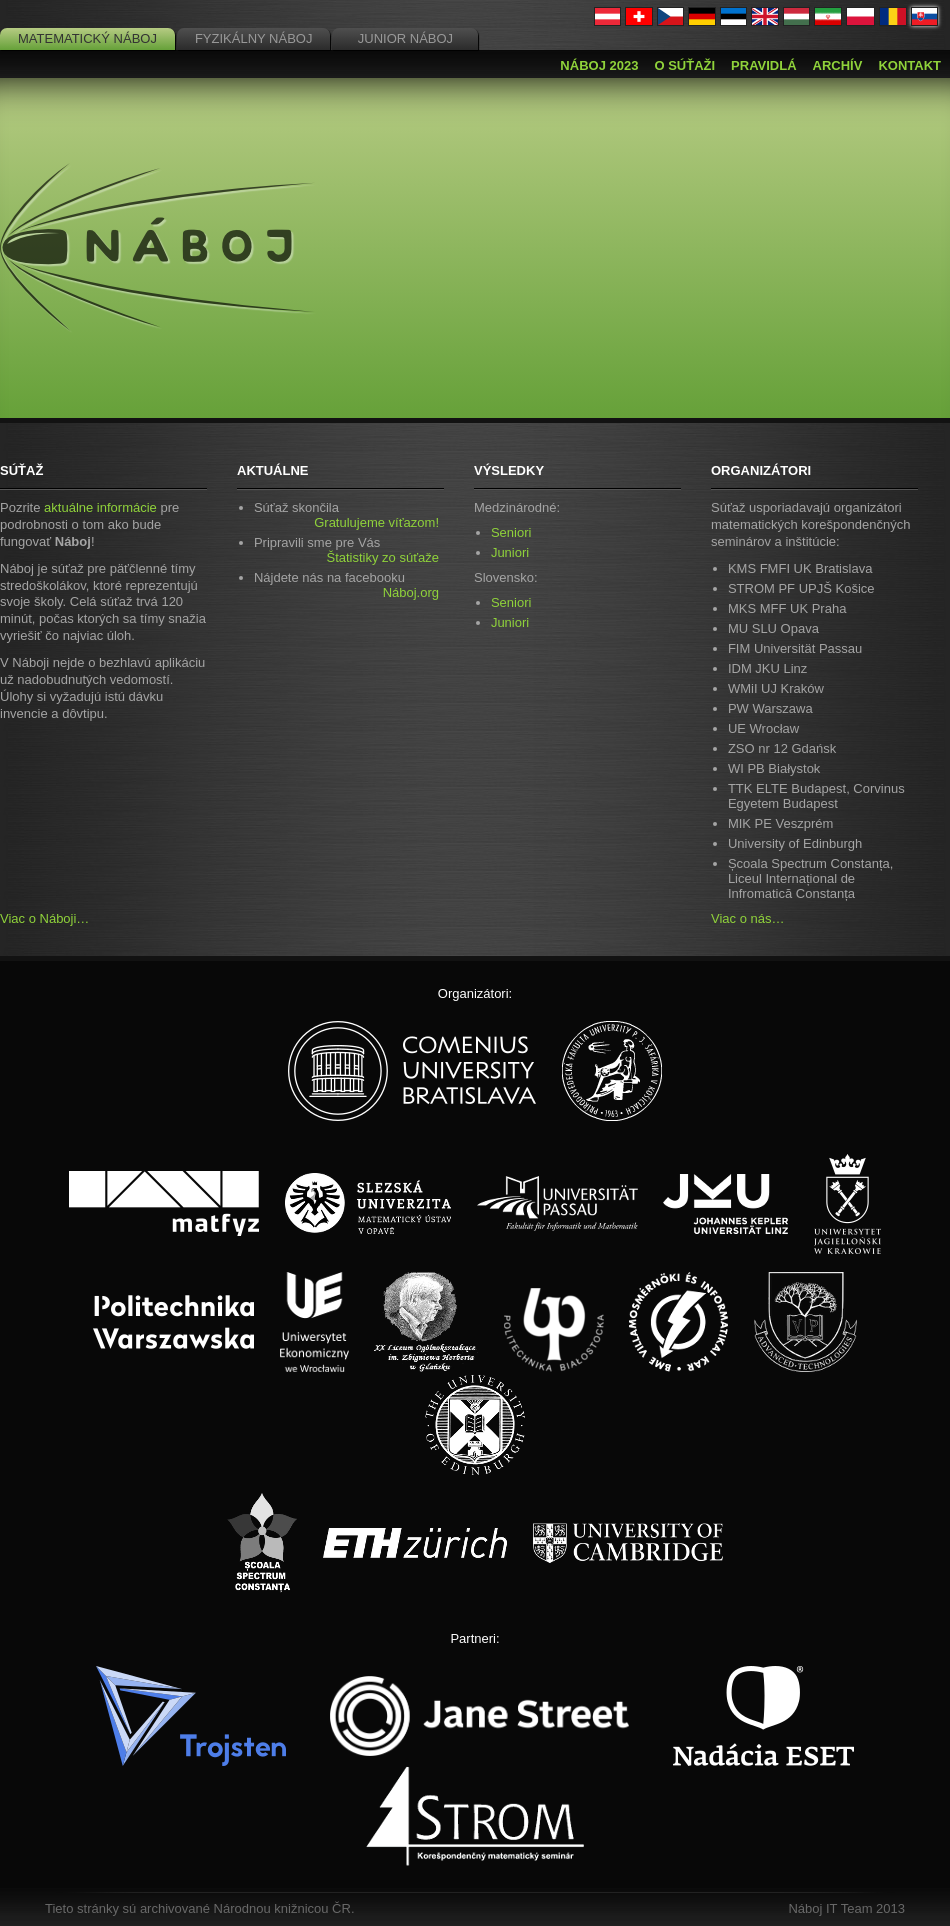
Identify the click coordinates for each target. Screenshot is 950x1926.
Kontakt (909, 65)
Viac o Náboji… (44, 918)
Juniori (510, 552)
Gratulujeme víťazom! (376, 522)
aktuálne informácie (100, 507)
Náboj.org (411, 592)
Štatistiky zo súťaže (382, 557)
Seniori (511, 532)
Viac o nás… (747, 918)
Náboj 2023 (599, 65)
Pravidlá (763, 65)
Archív (838, 65)
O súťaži (684, 65)
